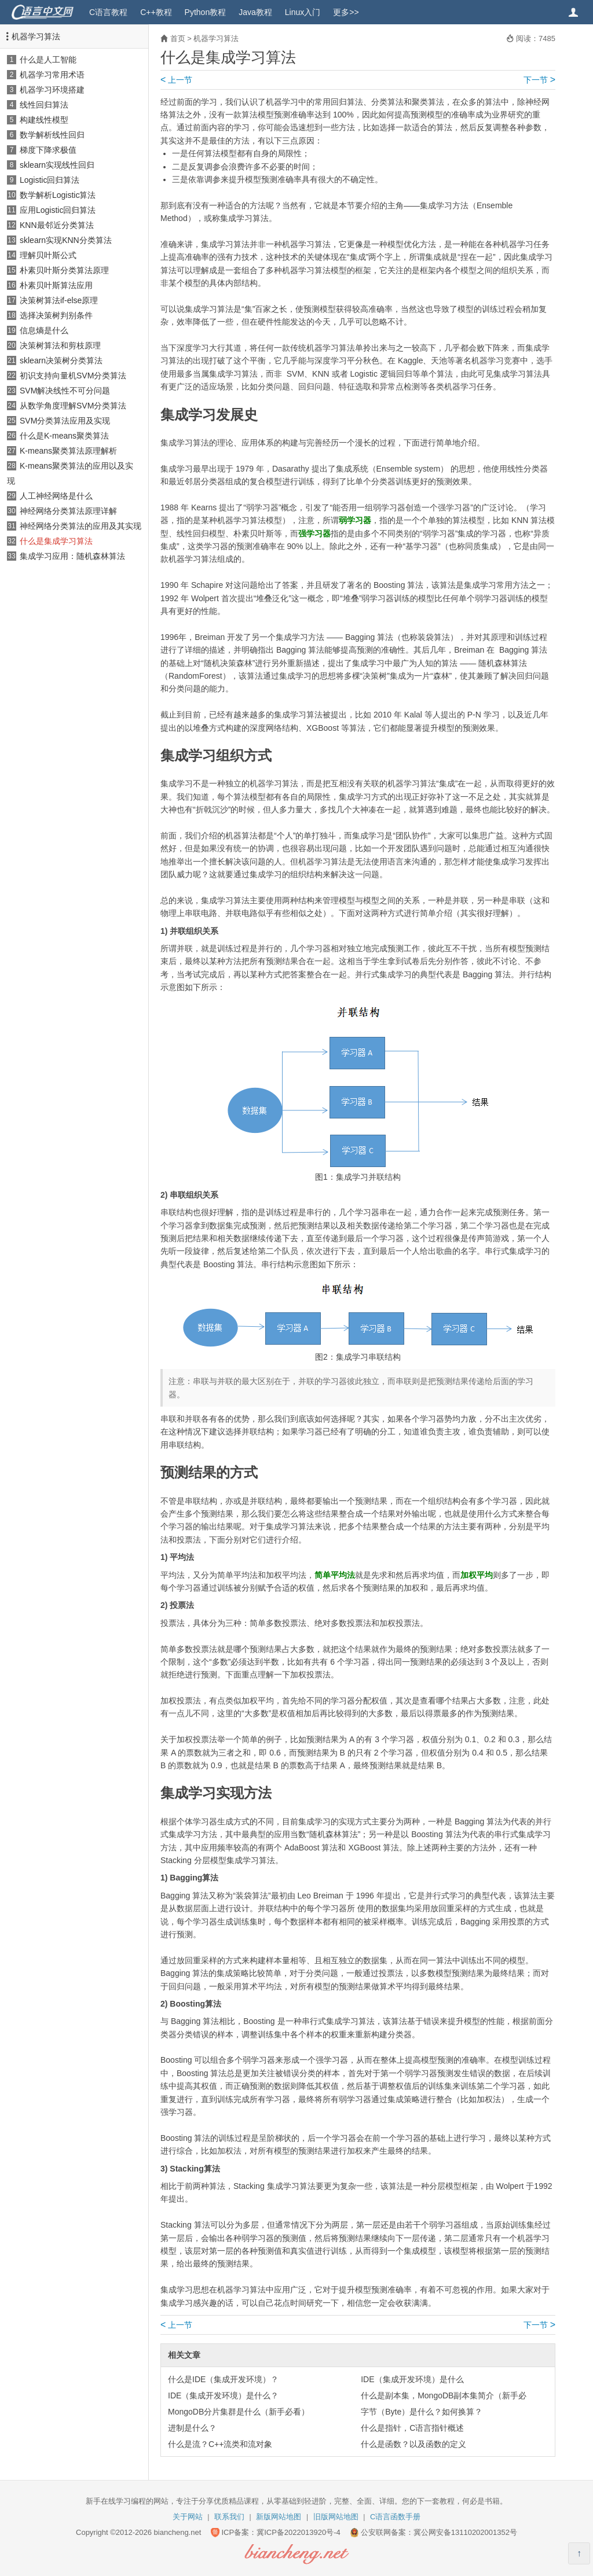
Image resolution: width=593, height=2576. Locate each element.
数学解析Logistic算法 (58, 195)
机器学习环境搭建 (52, 89)
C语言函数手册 (395, 2516)
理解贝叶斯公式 (48, 255)
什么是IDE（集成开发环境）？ (223, 2379)
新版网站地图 (278, 2516)
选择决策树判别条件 (56, 315)
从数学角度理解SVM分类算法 (73, 405)
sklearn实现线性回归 (57, 165)
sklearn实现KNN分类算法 (66, 240)
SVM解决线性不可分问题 (65, 390)
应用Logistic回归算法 (58, 210)
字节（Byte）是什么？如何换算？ (421, 2411)
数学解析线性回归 (52, 134)
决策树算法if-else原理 (59, 300)
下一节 (539, 79)
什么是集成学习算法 (56, 541)
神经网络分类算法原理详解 (68, 511)
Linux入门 (302, 12)
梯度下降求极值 (48, 149)
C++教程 (155, 12)
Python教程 (205, 12)
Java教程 (255, 12)
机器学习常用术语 (52, 74)
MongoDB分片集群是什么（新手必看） (238, 2411)
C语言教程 (108, 12)
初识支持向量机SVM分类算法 (73, 375)
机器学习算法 (36, 36)
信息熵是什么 (44, 330)
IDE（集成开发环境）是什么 (412, 2379)
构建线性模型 (44, 119)
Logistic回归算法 (49, 180)
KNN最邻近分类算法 (57, 225)
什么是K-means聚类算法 (64, 435)
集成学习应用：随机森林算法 (72, 556)
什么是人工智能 (48, 59)
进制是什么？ (192, 2428)
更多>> (345, 12)
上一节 (176, 79)
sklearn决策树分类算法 (61, 360)
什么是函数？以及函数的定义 (413, 2444)
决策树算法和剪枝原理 (60, 345)
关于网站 (188, 2516)
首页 (177, 38)
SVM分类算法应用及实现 (65, 420)
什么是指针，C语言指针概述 (412, 2428)
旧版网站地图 (335, 2516)
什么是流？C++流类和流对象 (220, 2444)
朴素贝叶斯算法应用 (56, 285)
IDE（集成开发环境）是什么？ (223, 2395)
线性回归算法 (44, 104)
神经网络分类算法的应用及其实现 (80, 526)
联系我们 (229, 2516)
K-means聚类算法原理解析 (68, 450)
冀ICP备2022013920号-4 (299, 2532)
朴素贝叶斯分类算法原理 (64, 270)
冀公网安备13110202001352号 (465, 2532)
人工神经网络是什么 (56, 496)
